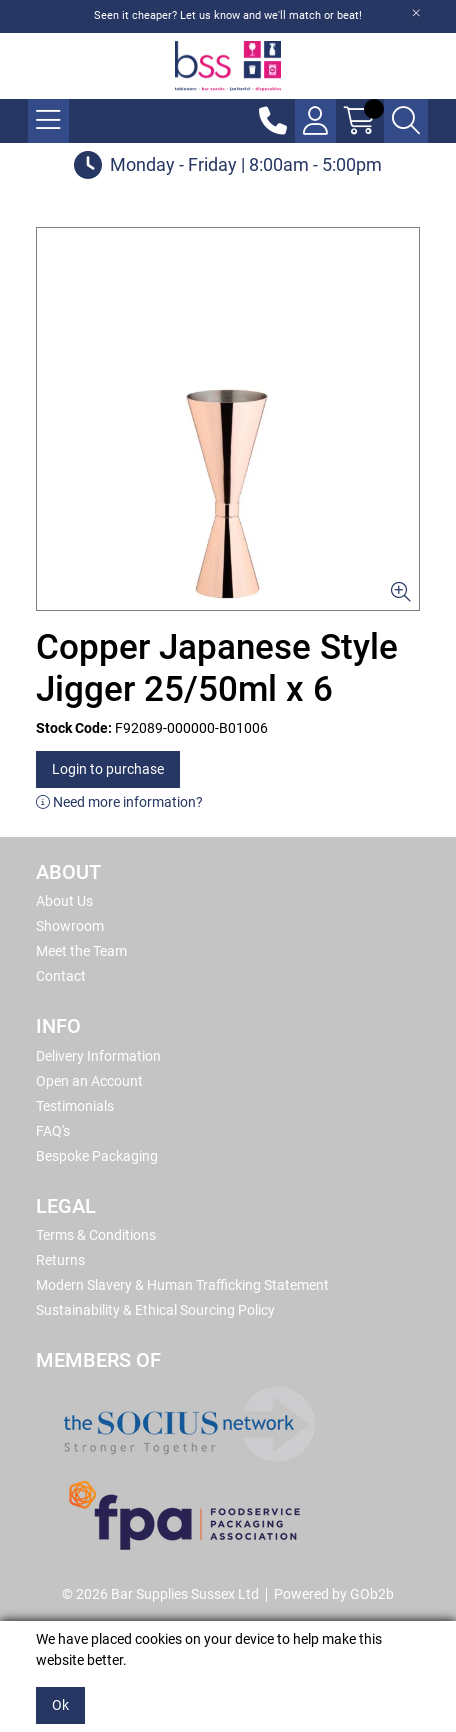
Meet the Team (81, 951)
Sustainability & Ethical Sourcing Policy (155, 1310)
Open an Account (89, 1081)
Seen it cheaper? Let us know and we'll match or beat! (228, 15)
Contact (61, 976)
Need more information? (119, 802)
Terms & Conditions (96, 1235)
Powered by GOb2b (334, 1594)
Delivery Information (98, 1056)
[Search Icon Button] (406, 121)
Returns (60, 1260)
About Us (64, 901)
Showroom (70, 926)
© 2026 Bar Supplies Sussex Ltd (160, 1594)
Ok (60, 1705)
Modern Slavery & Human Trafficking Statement (182, 1285)
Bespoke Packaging (97, 1156)
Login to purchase (108, 769)
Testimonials (75, 1106)
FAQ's (53, 1131)
